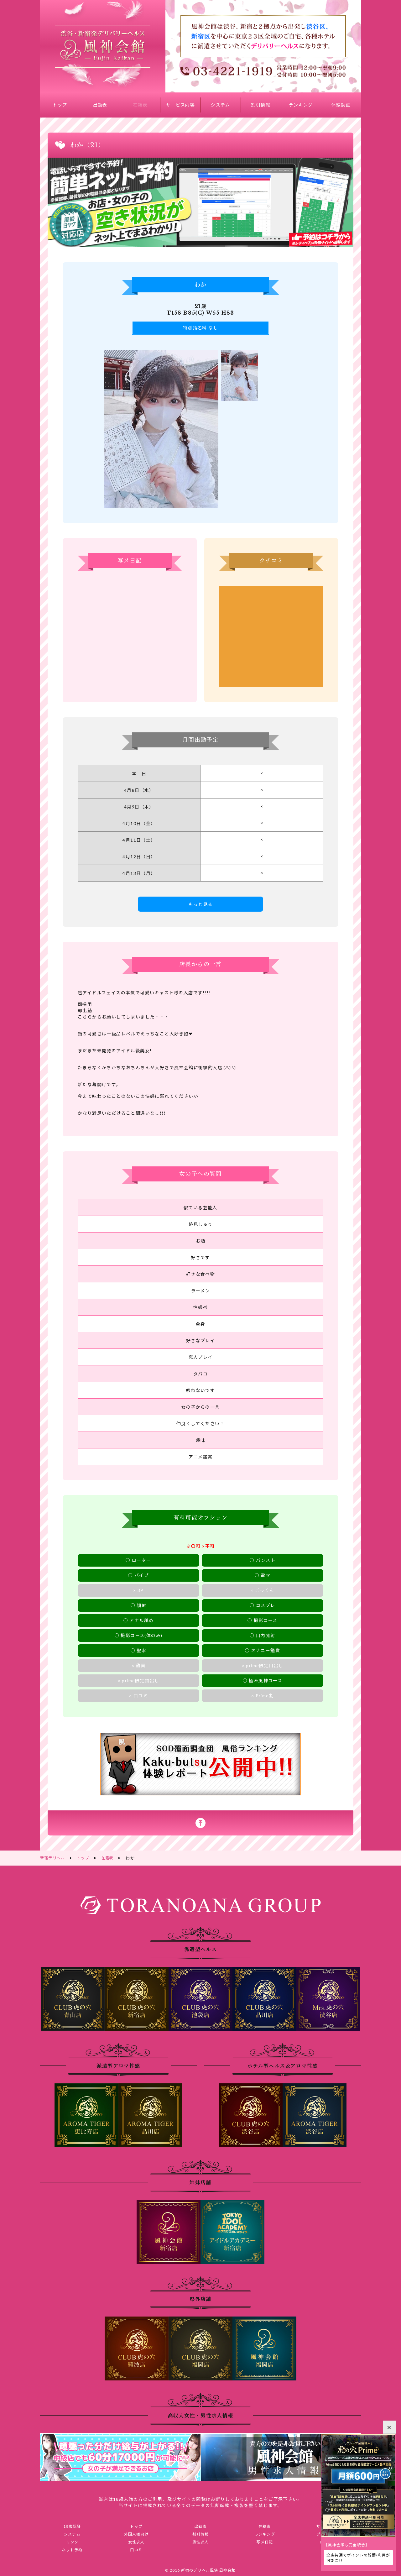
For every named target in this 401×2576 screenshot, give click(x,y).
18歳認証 (72, 2524)
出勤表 (100, 104)
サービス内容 (180, 104)
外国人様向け (136, 2533)
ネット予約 (72, 2551)
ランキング (301, 104)
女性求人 (136, 2542)
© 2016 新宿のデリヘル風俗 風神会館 (200, 2572)
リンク (72, 2542)
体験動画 (341, 104)
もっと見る (201, 904)
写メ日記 (264, 2542)
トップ (60, 104)
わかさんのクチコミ (271, 636)
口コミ (136, 2551)
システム (220, 104)
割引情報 (260, 104)
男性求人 (200, 2542)
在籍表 (140, 104)
